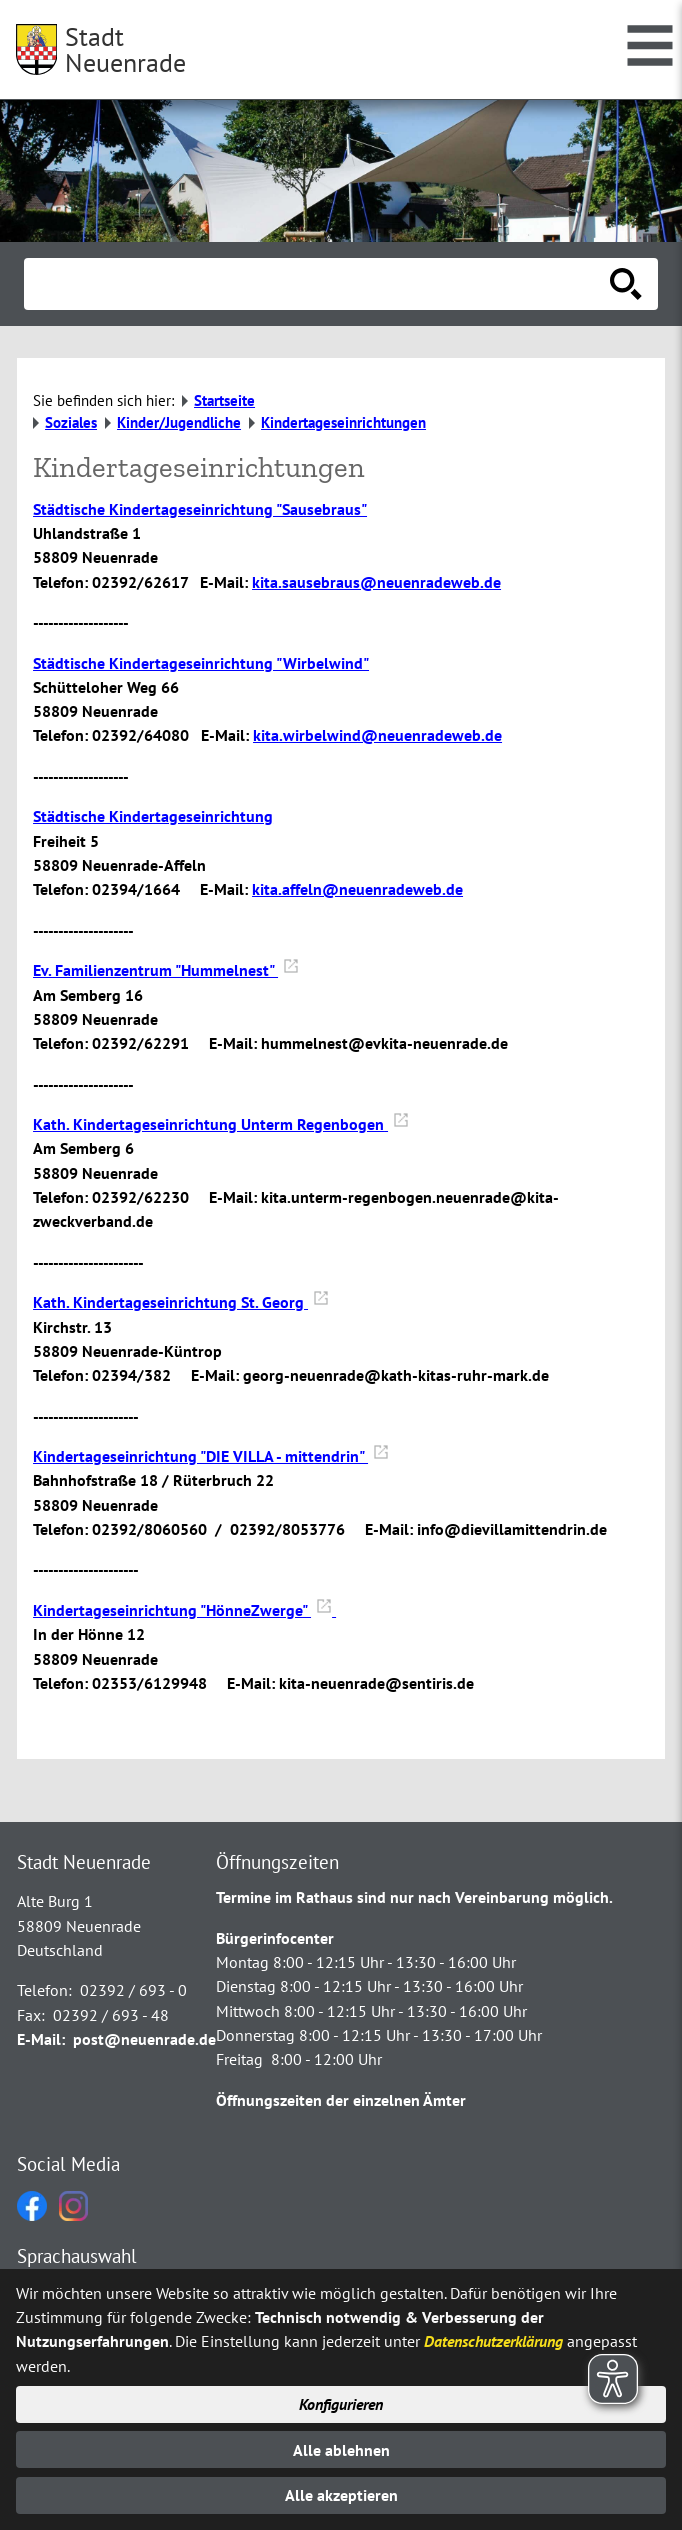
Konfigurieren (341, 2404)
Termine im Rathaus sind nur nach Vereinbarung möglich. (414, 1897)
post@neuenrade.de (144, 2039)
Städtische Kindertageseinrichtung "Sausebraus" (200, 509)
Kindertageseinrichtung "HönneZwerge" (184, 1610)
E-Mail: (41, 2039)
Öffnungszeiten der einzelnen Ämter (341, 2100)
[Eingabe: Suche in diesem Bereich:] (319, 284)
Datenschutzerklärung (493, 2341)
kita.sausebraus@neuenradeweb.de (376, 582)
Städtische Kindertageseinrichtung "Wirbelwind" (201, 663)
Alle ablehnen (341, 2450)
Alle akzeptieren (341, 2495)
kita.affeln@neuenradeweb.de (357, 889)
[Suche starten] (626, 284)
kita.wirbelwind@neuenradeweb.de (377, 735)
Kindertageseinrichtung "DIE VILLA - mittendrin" (211, 1456)
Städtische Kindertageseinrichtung (153, 816)
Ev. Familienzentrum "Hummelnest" (166, 970)
